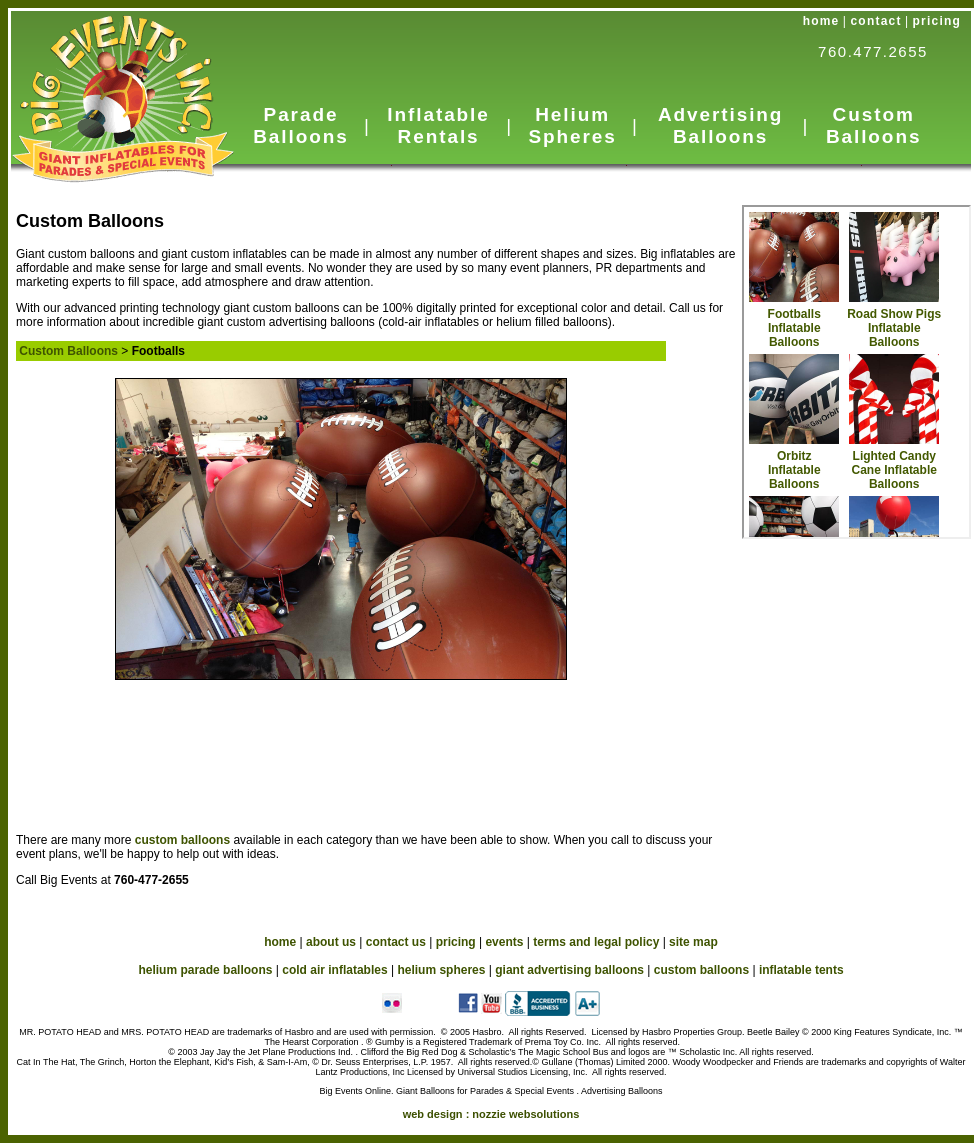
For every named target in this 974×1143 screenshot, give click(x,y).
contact (876, 21)
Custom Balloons (873, 125)
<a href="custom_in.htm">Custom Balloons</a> (856, 372)
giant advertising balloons (569, 970)
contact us (396, 942)
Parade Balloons (300, 125)
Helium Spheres (572, 125)
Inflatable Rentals (438, 125)
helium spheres (441, 970)
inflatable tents (801, 970)
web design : (491, 1114)
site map (693, 942)
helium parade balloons (205, 970)
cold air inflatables (334, 970)
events (504, 942)
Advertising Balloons (720, 125)
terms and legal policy (596, 942)
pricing (937, 21)
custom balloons (184, 840)
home (821, 21)
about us (331, 942)
